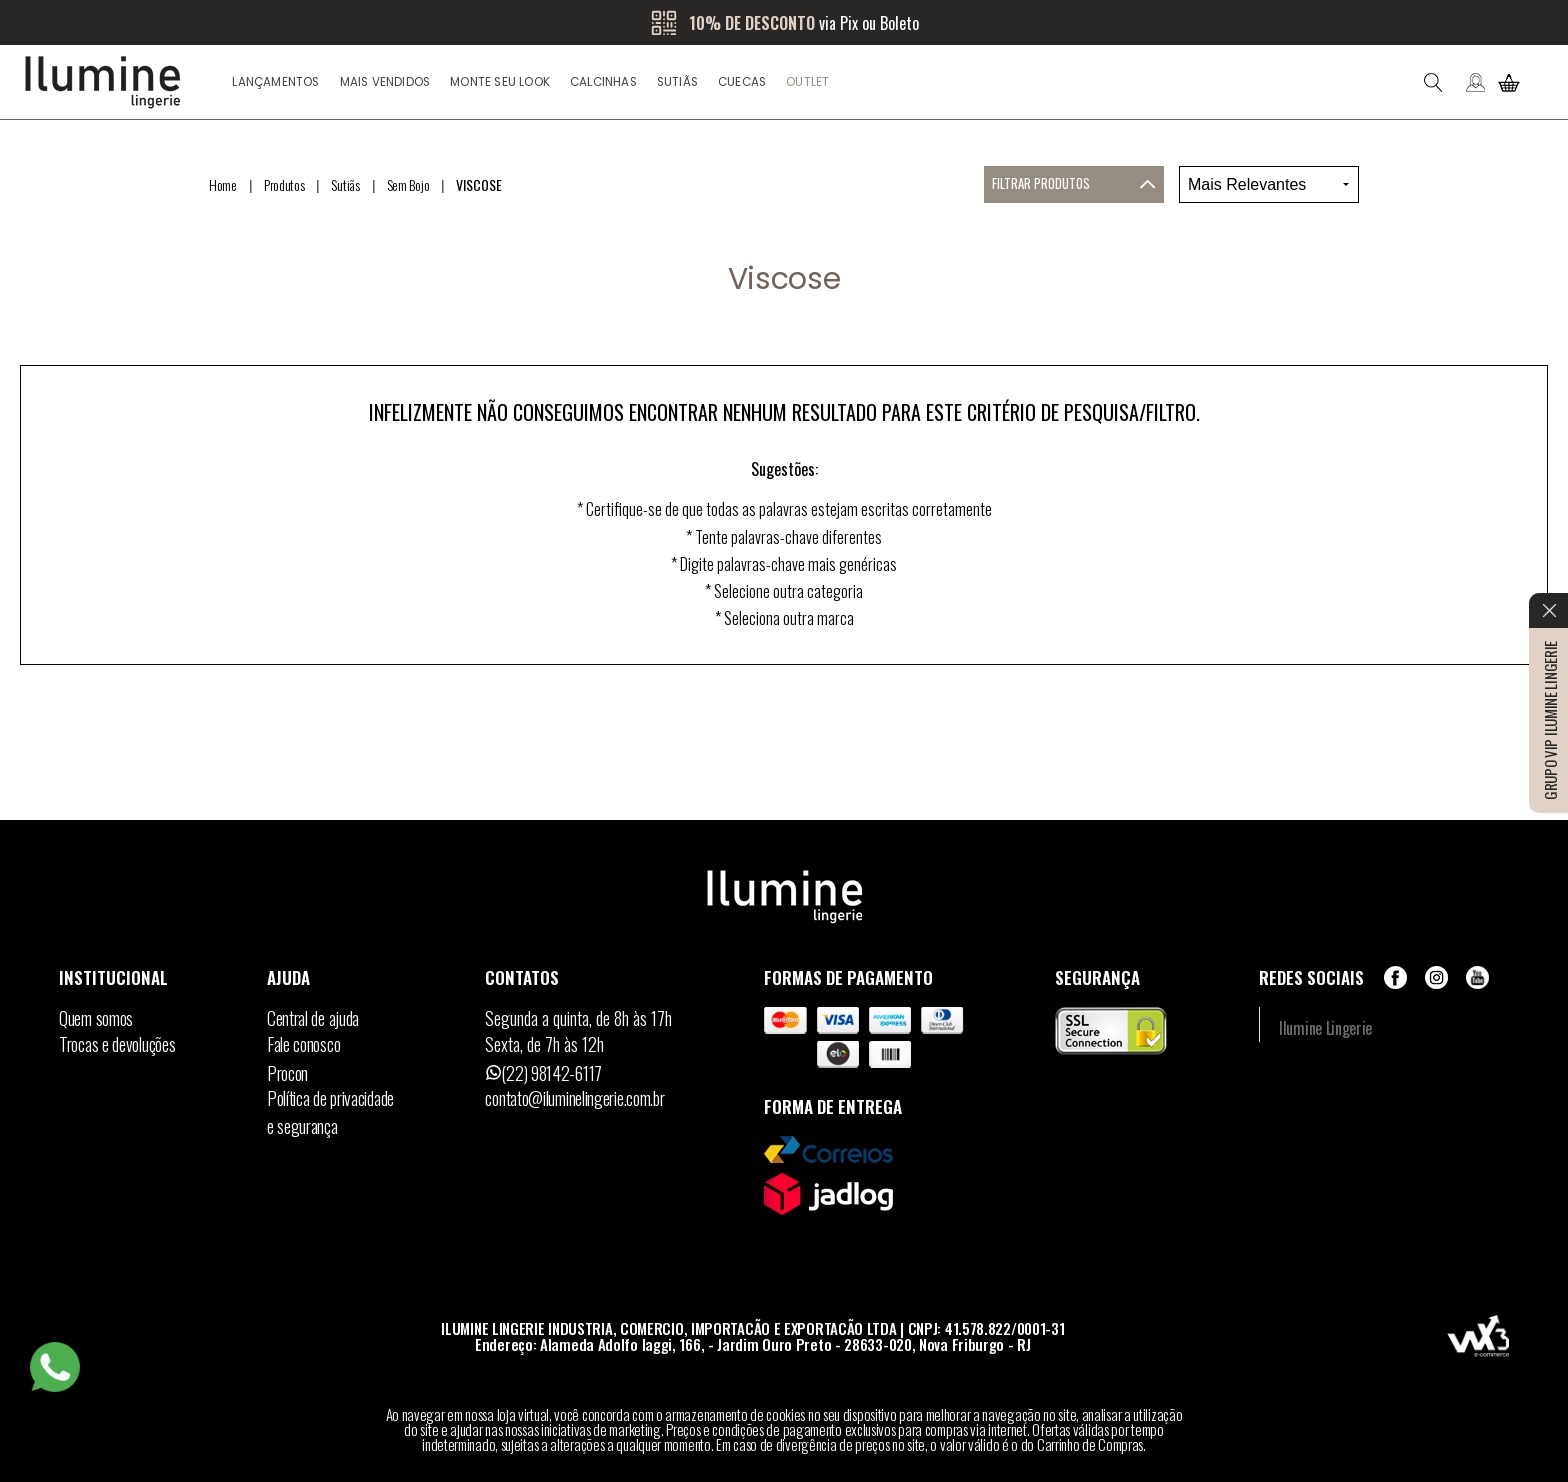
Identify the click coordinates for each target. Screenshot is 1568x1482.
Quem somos (96, 1018)
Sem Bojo (408, 184)
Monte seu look (500, 82)
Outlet (807, 82)
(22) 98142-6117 (551, 1073)
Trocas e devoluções (117, 1044)
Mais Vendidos (385, 82)
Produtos (284, 184)
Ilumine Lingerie (1325, 1028)
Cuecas (742, 82)
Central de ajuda (313, 1018)
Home (223, 184)
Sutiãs (677, 82)
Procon (287, 1073)
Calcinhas (603, 82)
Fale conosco (303, 1044)
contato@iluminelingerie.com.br (574, 1098)
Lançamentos (275, 82)
